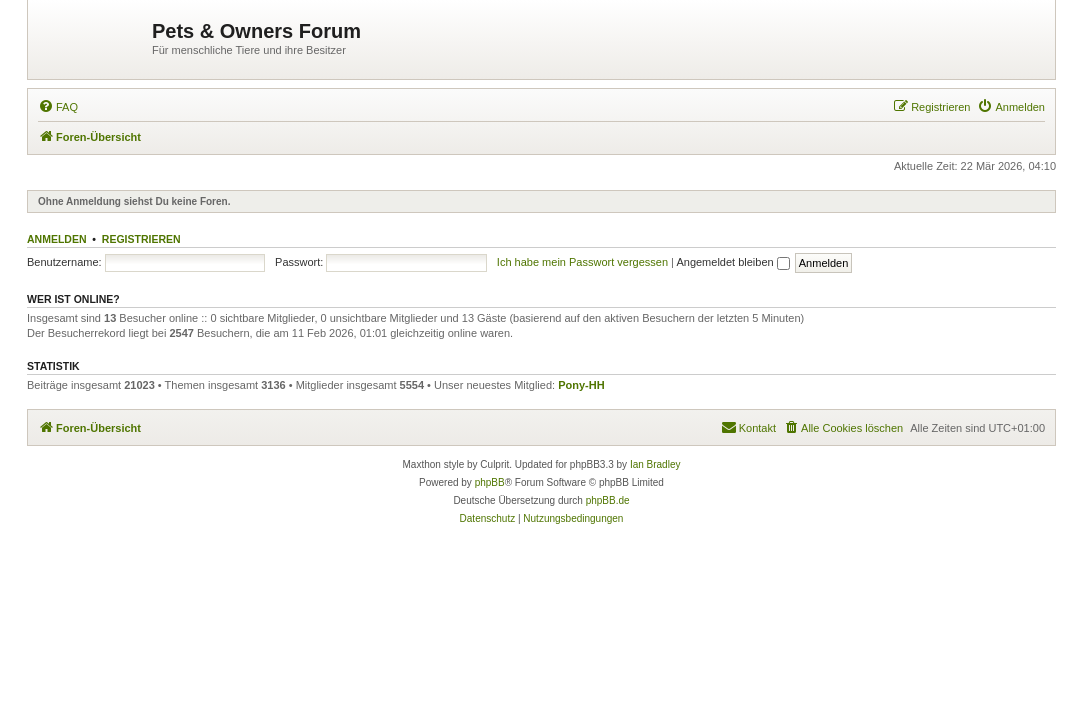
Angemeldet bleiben (732, 262)
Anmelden (57, 239)
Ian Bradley (655, 464)
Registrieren (141, 239)
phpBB (490, 482)
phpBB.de (608, 500)
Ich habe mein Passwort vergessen (582, 262)
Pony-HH (581, 385)
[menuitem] (58, 107)
